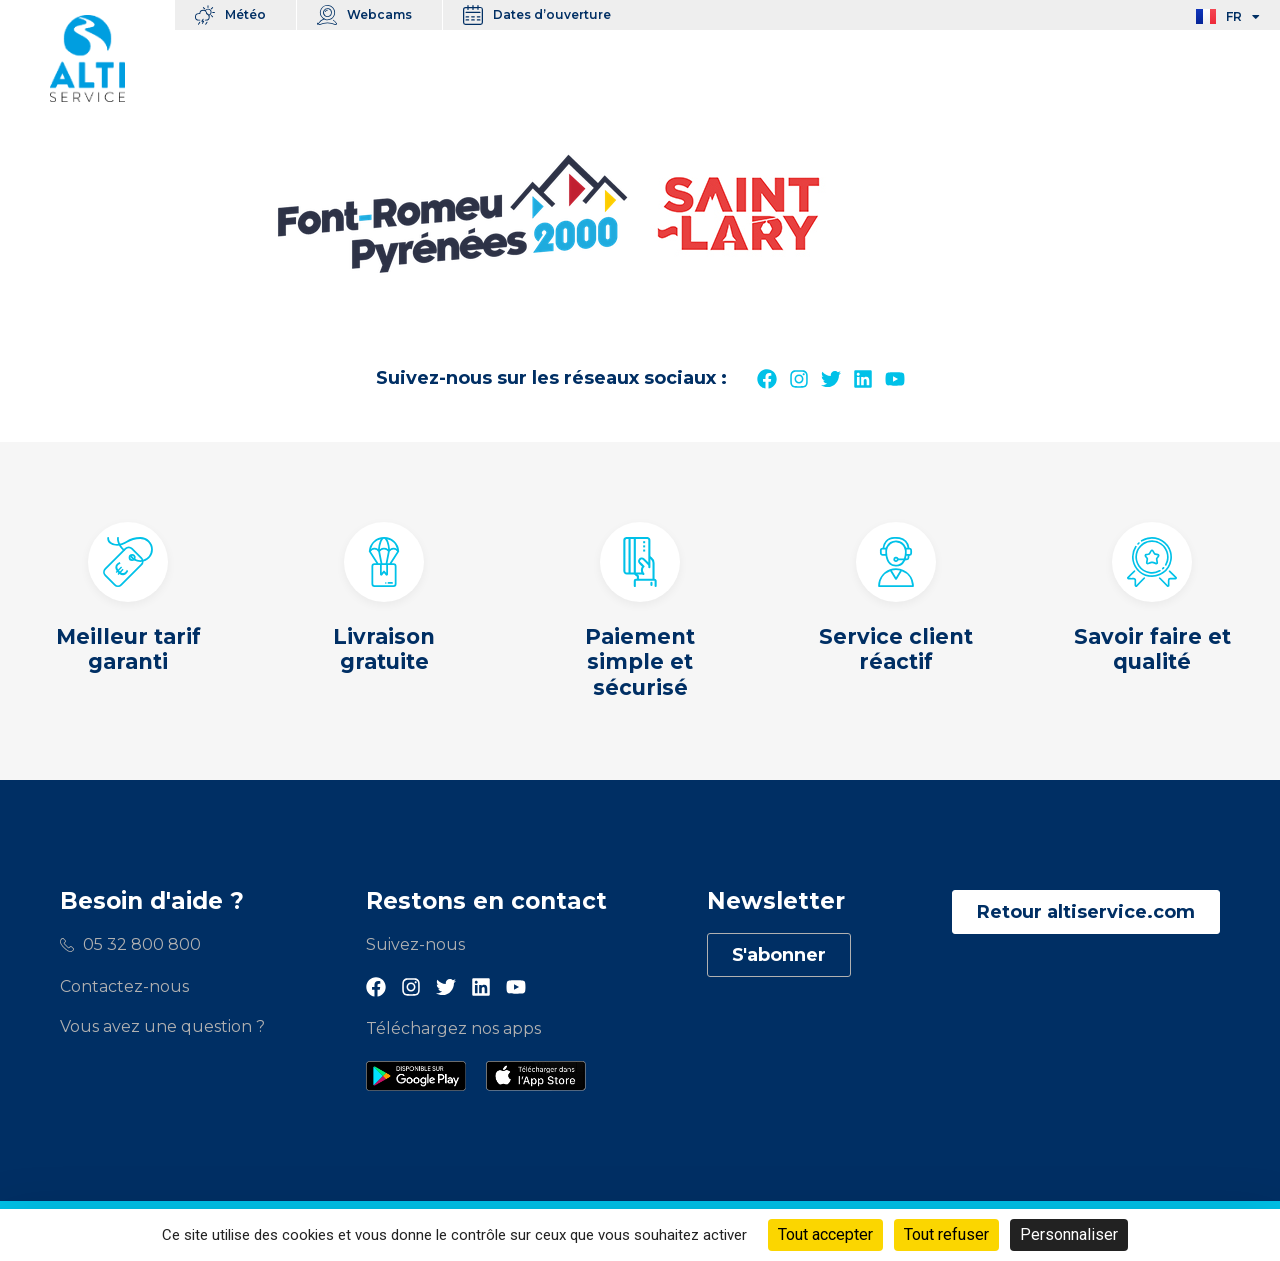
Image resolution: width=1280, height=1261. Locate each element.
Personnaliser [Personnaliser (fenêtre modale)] (1069, 1234)
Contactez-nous (124, 986)
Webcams (384, 15)
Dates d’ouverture (557, 15)
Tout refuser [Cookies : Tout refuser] (946, 1234)
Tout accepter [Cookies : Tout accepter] (825, 1234)
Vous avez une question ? (162, 1026)
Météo (250, 15)
